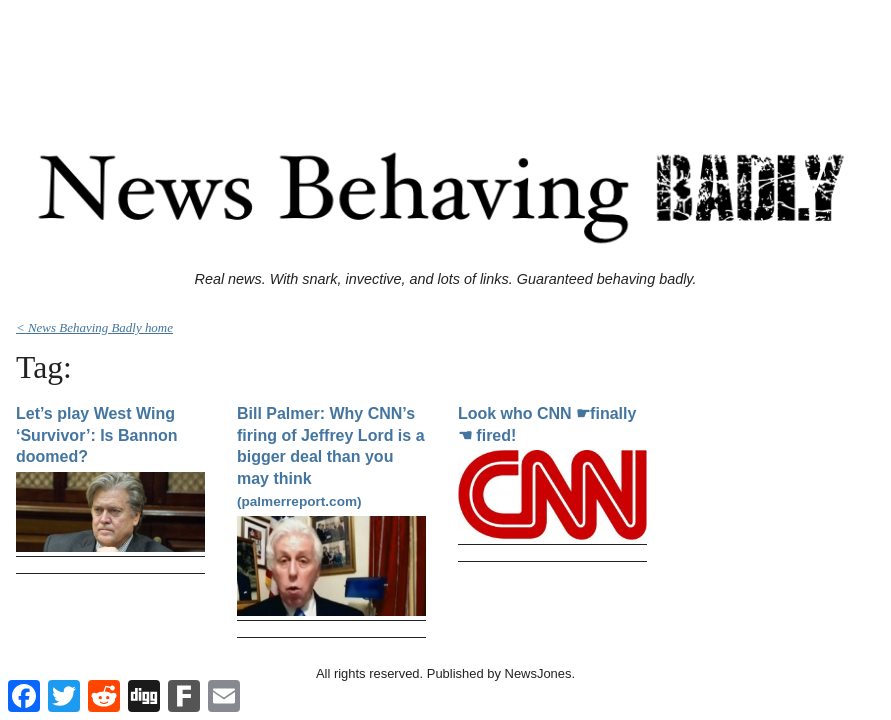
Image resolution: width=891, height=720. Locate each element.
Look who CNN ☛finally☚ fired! (547, 424)
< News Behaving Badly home (94, 327)
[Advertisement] (446, 53)
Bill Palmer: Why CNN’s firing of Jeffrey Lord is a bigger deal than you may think (331, 456)
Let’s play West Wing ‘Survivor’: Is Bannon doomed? (97, 435)
